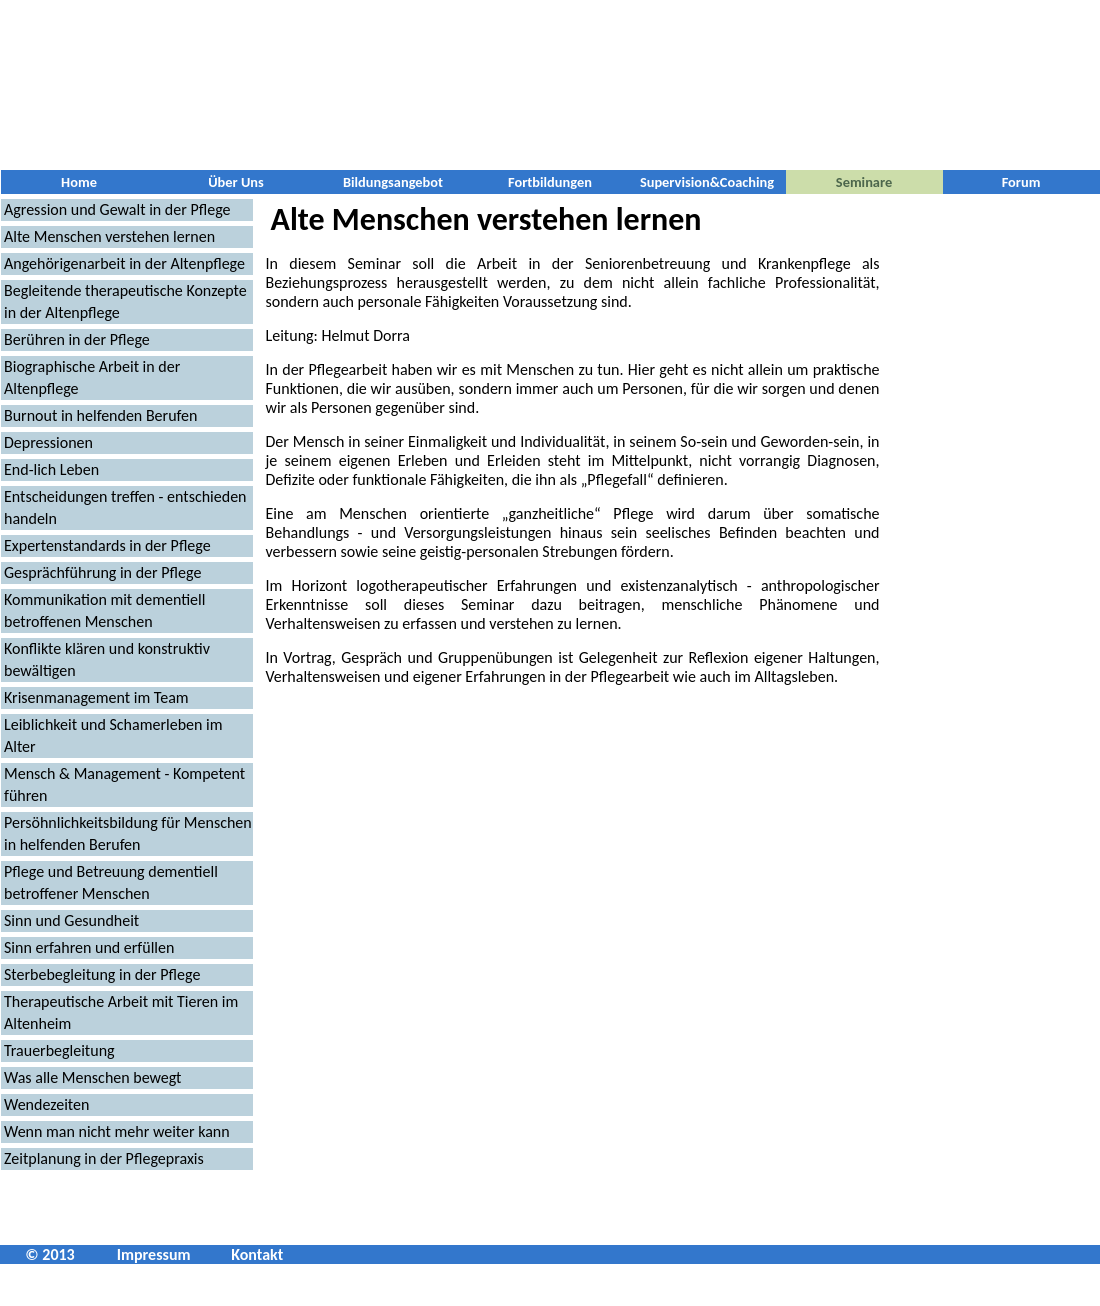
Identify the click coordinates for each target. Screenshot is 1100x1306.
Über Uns (236, 182)
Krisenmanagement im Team (96, 697)
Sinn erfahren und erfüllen (89, 947)
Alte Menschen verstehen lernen (109, 236)
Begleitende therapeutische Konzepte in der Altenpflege (125, 301)
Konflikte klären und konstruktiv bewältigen (107, 659)
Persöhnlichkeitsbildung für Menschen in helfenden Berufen (128, 833)
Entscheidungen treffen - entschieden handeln (125, 507)
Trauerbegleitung (59, 1050)
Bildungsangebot (393, 182)
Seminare (864, 182)
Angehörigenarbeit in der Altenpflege (124, 263)
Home (79, 182)
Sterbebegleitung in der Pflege (102, 974)
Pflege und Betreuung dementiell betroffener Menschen (111, 882)
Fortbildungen (550, 182)
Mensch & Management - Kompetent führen (124, 784)
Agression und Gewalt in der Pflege (117, 209)
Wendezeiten (46, 1104)
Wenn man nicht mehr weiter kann (117, 1131)
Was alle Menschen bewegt (92, 1077)
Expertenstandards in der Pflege (107, 545)
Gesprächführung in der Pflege (102, 572)
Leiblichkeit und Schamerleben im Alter (113, 735)
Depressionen (48, 442)
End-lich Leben (51, 469)
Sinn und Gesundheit (71, 920)
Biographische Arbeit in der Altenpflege (92, 377)
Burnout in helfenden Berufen (100, 415)
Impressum (154, 1254)
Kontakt (257, 1254)
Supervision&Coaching (707, 182)
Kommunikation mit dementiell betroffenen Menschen (104, 610)
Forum (1021, 182)
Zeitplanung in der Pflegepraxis (104, 1158)
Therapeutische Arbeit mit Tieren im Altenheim (121, 1012)
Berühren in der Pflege (77, 339)
